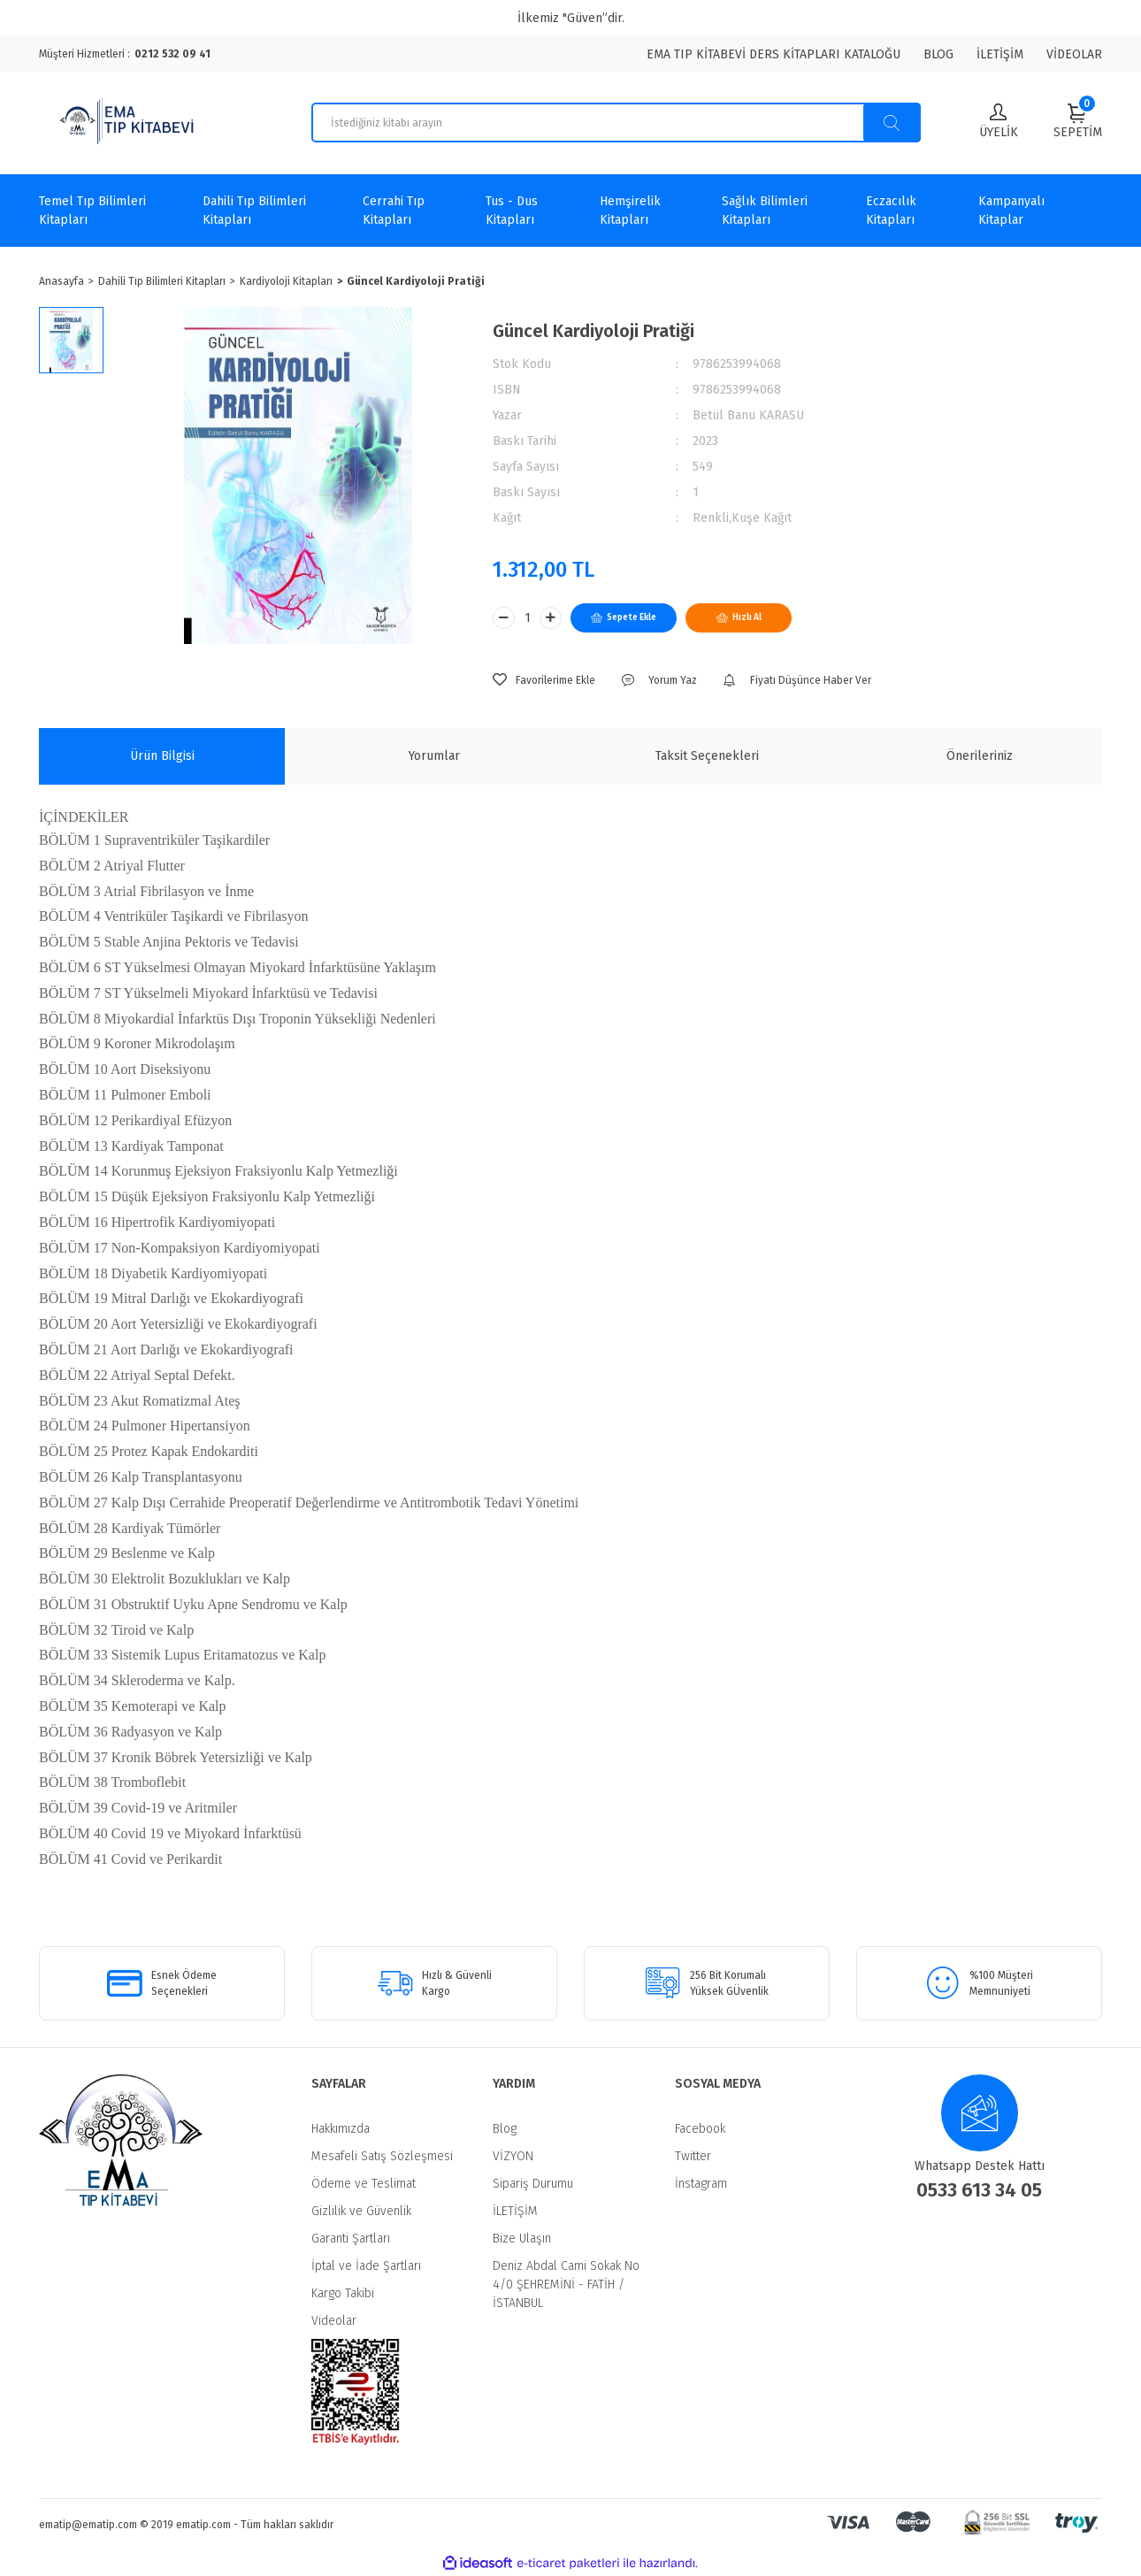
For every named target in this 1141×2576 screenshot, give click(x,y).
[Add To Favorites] (544, 680)
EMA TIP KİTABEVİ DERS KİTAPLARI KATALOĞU (773, 54)
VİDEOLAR (1074, 54)
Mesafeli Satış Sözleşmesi (382, 2156)
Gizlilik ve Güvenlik (361, 2211)
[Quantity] (527, 618)
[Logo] (129, 123)
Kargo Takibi (342, 2293)
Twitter (693, 2156)
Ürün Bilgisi (162, 755)
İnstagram (701, 2183)
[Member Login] (998, 123)
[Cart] (1077, 121)
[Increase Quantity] (551, 618)
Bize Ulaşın (522, 2238)
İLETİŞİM (999, 54)
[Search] (616, 122)
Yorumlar (434, 755)
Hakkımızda (340, 2128)
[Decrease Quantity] (504, 618)
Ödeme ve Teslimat (363, 2183)
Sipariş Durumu (533, 2183)
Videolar (333, 2320)
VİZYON (513, 2156)
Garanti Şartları (350, 2238)
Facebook (700, 2128)
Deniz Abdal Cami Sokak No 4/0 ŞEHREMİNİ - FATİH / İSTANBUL (566, 2284)
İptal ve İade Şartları (366, 2265)
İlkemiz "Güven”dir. (570, 18)
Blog (505, 2128)
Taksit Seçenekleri (707, 755)
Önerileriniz (979, 755)
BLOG (938, 54)
